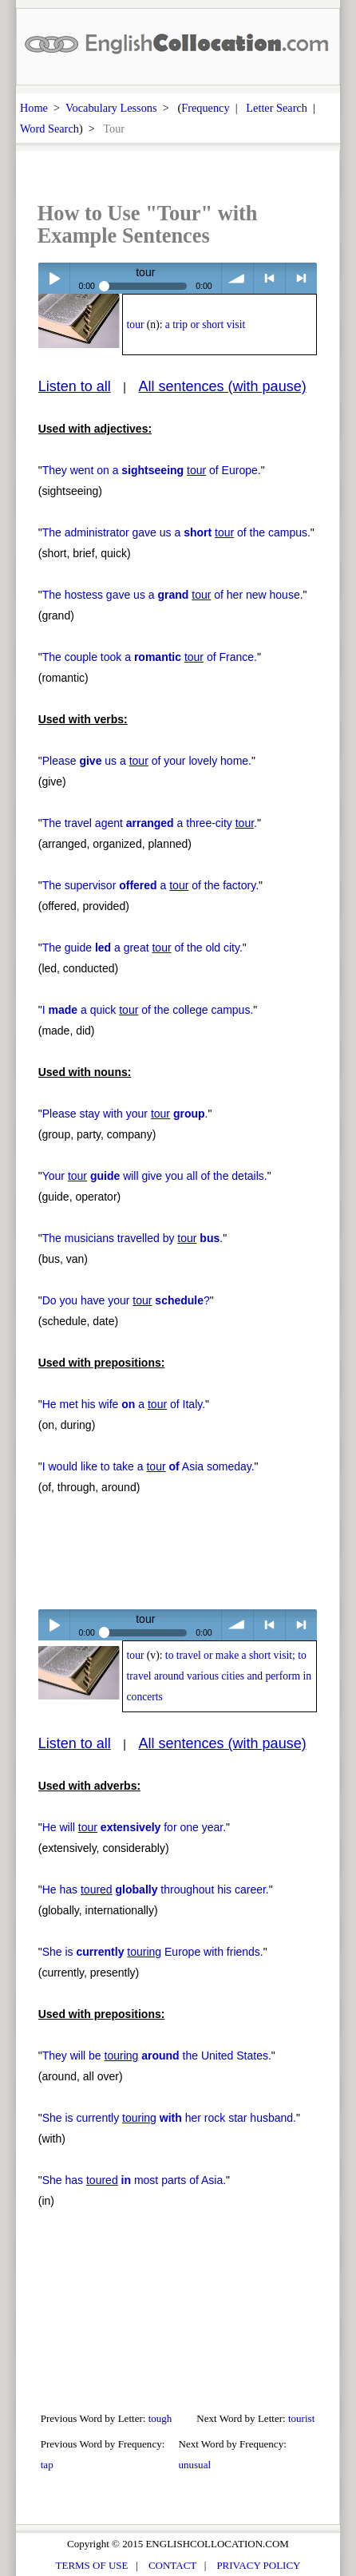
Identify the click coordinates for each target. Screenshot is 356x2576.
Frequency (205, 107)
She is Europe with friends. (152, 1951)
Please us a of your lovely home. (146, 760)
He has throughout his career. (155, 1889)
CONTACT (172, 2565)
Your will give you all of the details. (154, 1175)
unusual (194, 2465)
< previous (269, 278)
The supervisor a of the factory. (150, 885)
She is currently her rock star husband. (169, 2117)
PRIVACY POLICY (258, 2565)
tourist (301, 2418)
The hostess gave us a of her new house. (172, 594)
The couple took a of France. (149, 657)
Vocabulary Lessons (111, 107)
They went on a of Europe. (151, 470)
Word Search (49, 128)
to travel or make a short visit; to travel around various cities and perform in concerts (219, 1676)
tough (160, 2418)
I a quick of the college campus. (148, 1009)
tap (47, 2465)
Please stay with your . (125, 1113)
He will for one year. (134, 1827)
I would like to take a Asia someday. (148, 1466)
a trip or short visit (205, 324)
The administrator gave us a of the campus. (176, 532)
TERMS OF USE (92, 2565)
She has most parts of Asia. (134, 2180)
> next (301, 278)
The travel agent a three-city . (149, 823)
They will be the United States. (156, 2055)
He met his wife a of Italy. (123, 1404)
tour (135, 324)
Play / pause (53, 278)
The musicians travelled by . (132, 1238)
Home (34, 107)
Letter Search (276, 107)
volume (237, 278)
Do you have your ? (126, 1300)
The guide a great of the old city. (142, 947)
